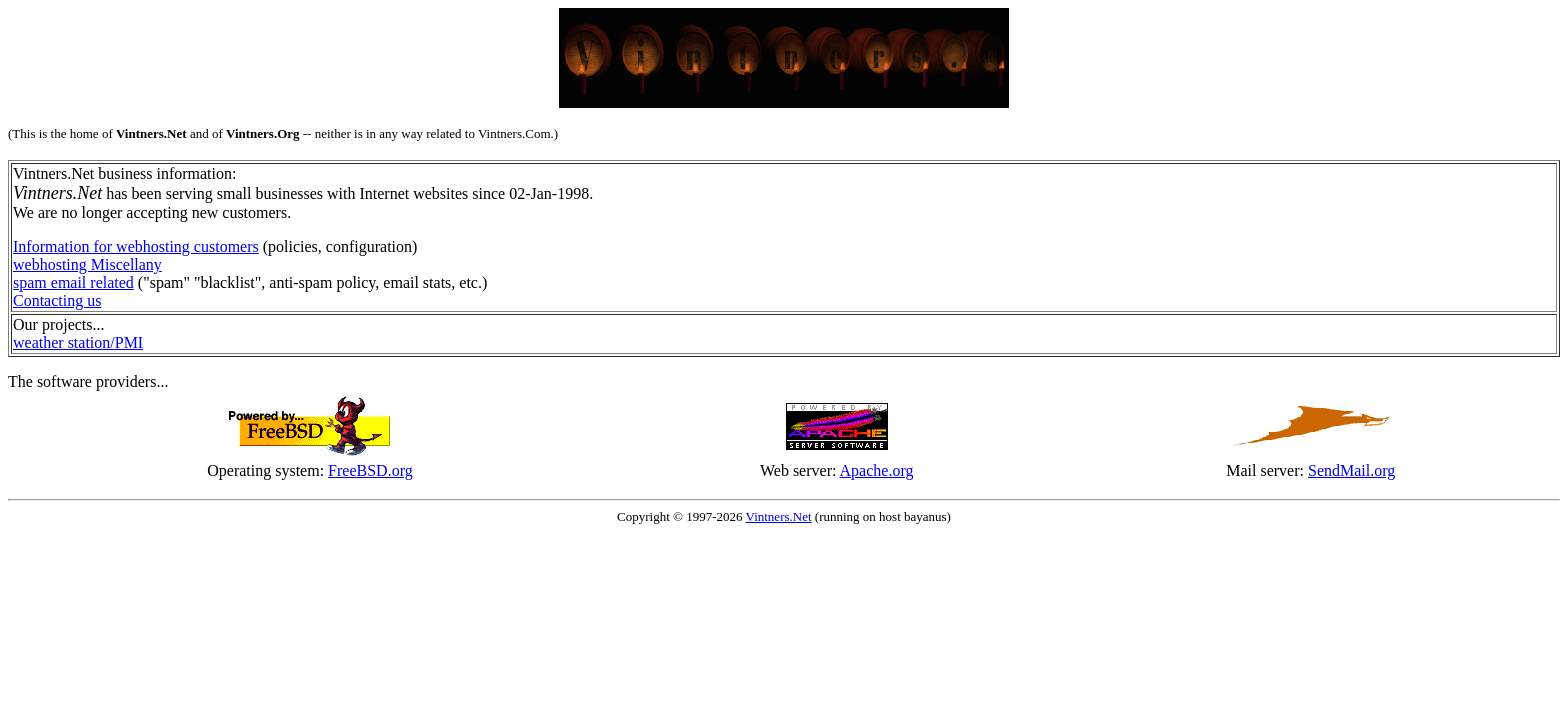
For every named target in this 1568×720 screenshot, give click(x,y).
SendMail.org (1351, 470)
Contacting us (57, 300)
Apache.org (877, 470)
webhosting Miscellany (87, 264)
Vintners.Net (779, 516)
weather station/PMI (78, 342)
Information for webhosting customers (136, 246)
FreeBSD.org (370, 470)
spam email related (73, 282)
